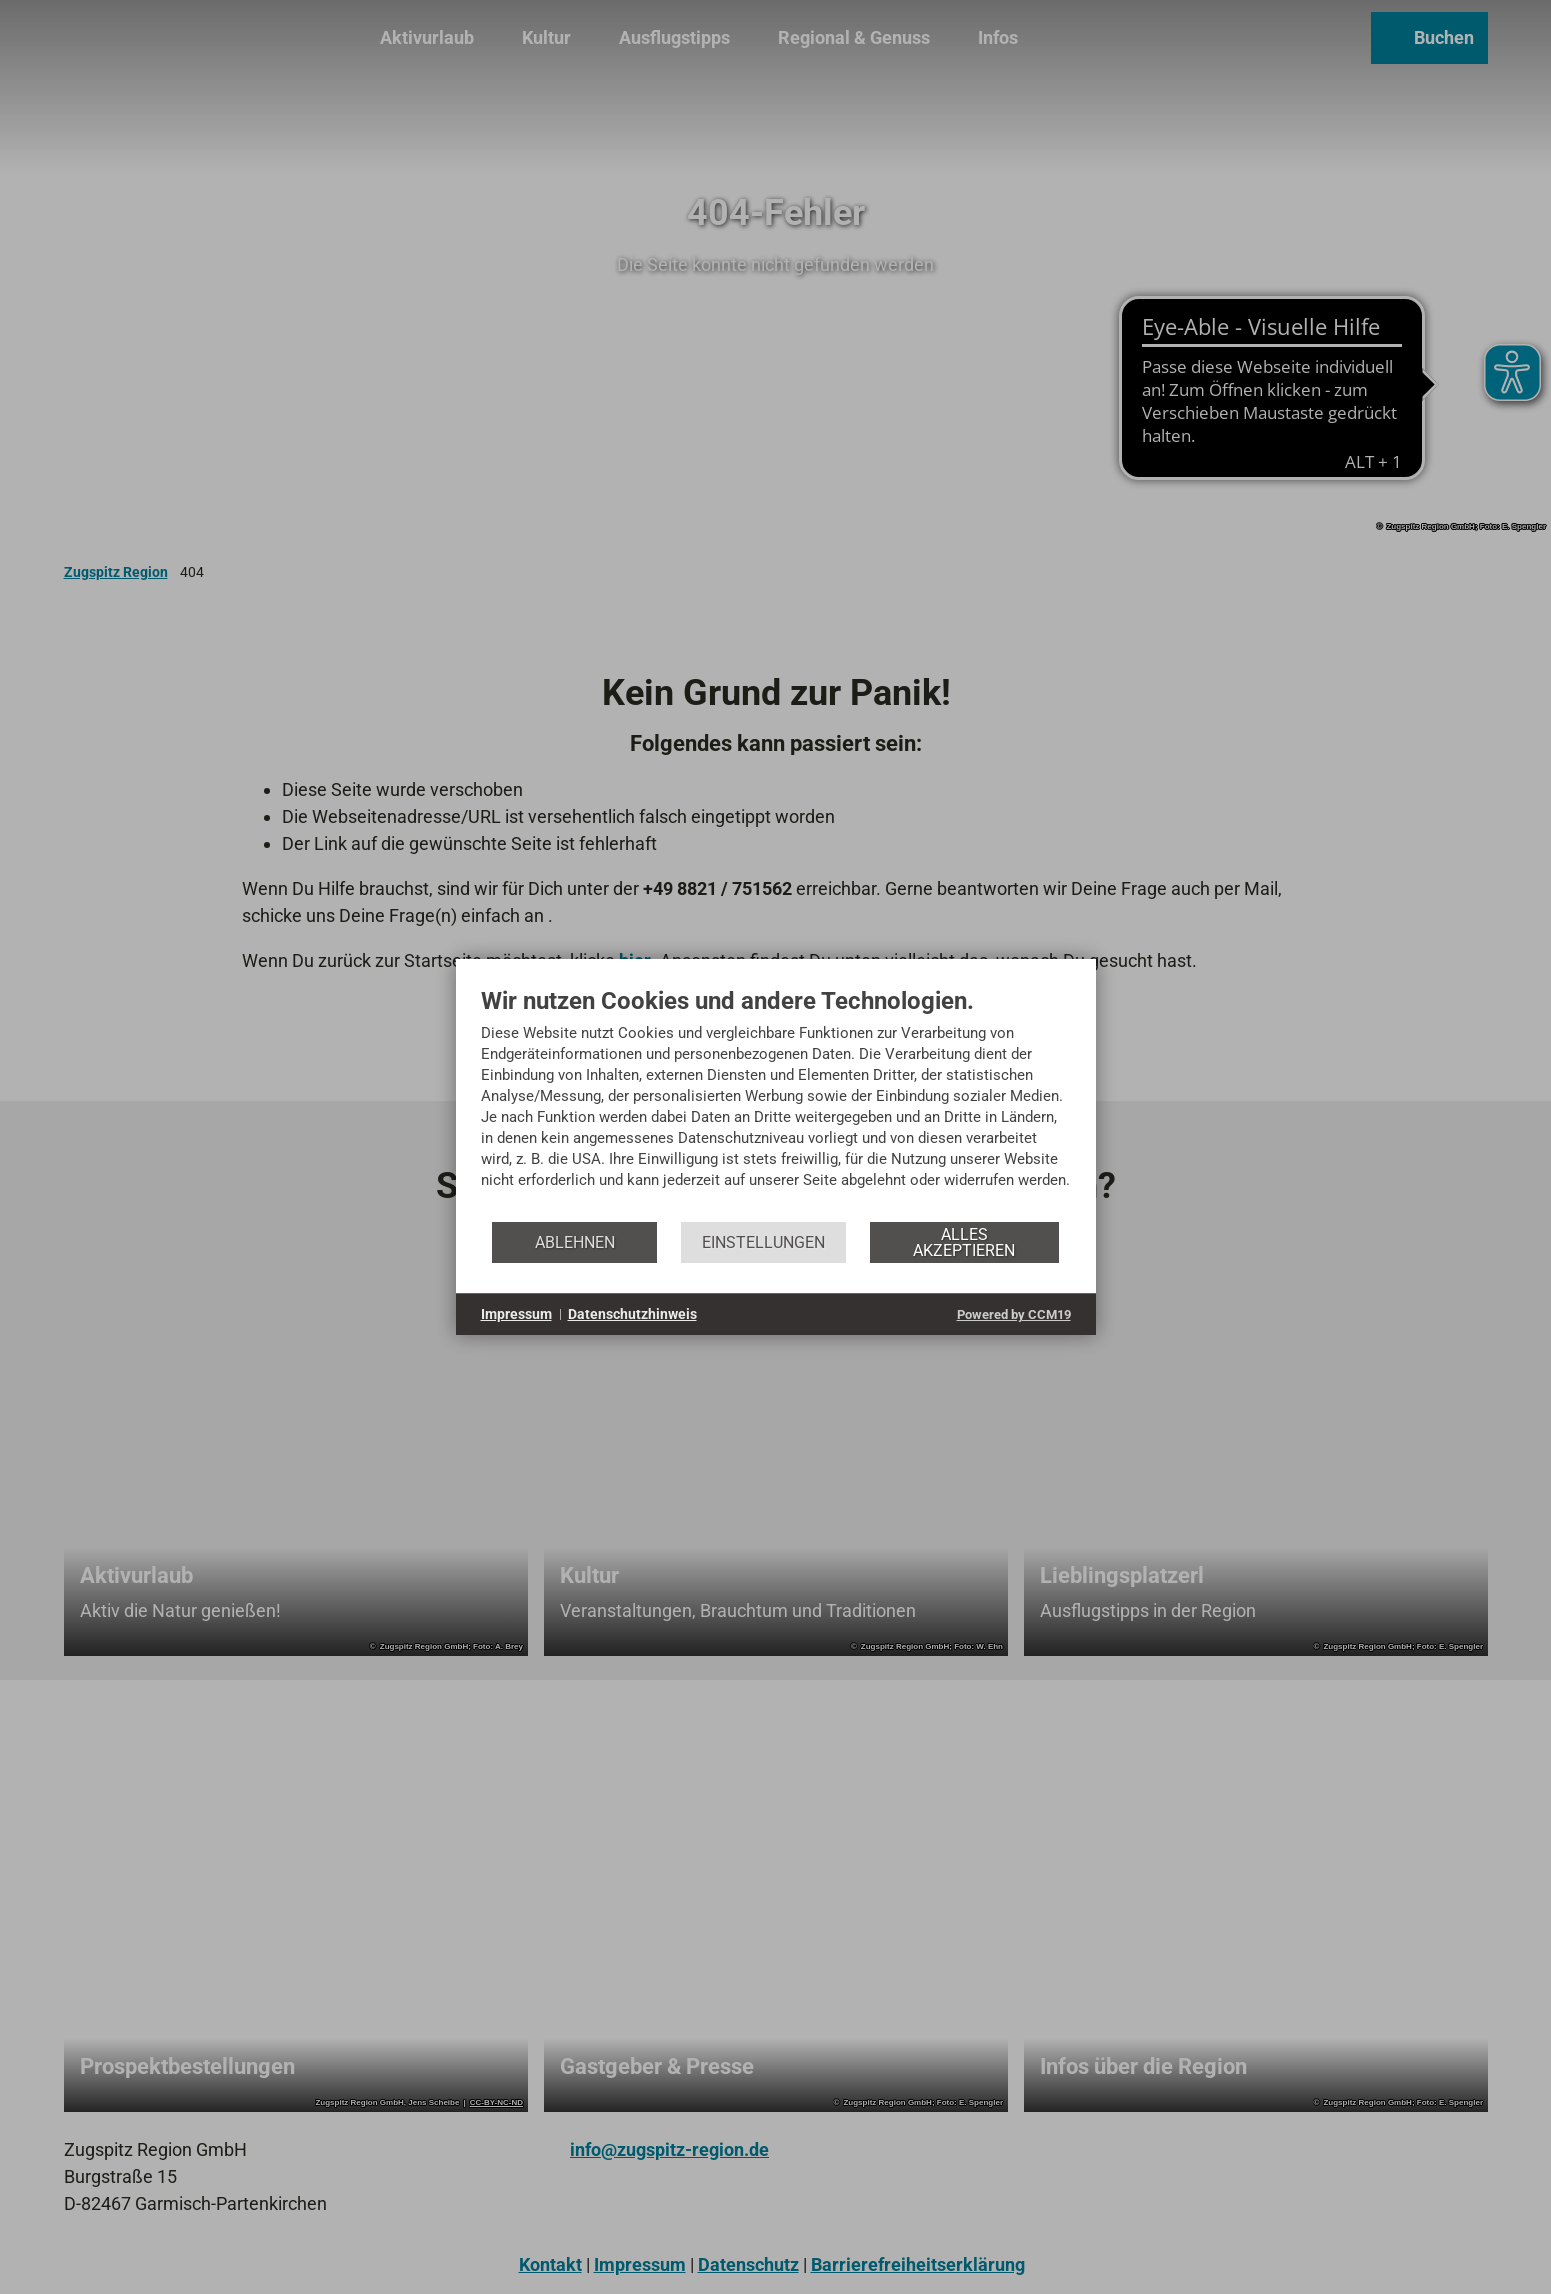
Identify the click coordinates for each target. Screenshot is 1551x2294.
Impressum (516, 1314)
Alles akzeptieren (964, 1242)
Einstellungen (763, 1242)
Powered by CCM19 (1014, 1314)
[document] (776, 1103)
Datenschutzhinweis (632, 1314)
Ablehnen (575, 1242)
